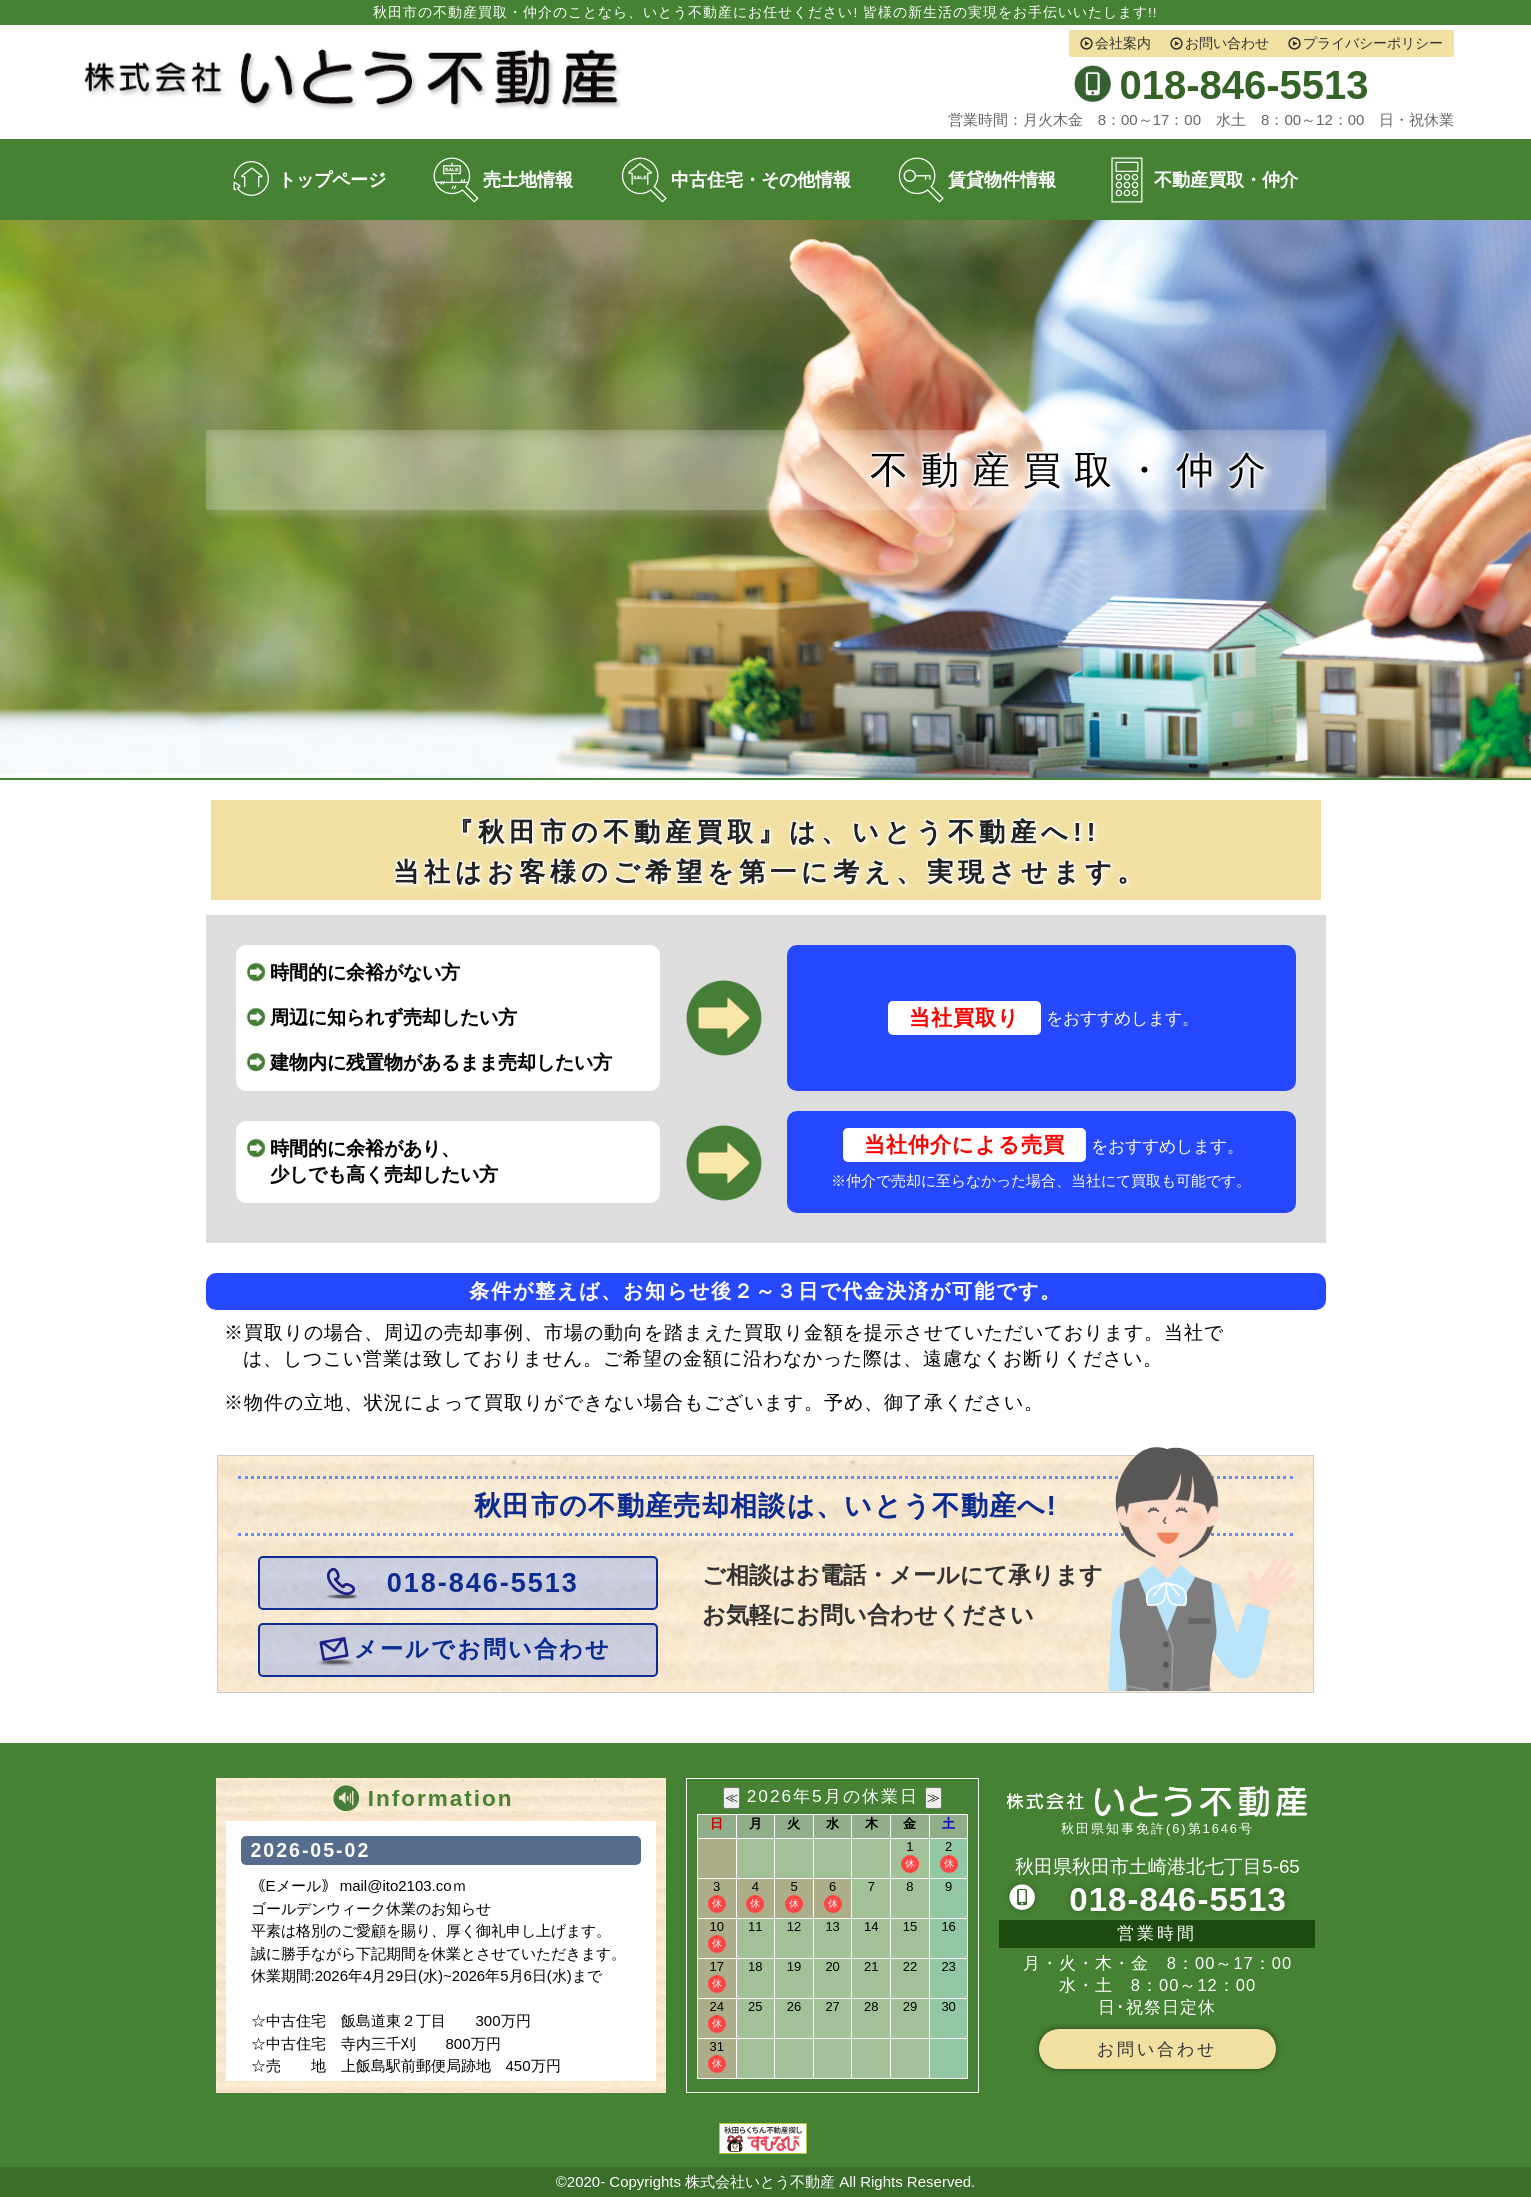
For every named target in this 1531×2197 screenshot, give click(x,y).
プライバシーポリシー (1373, 43)
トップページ (332, 180)
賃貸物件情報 (1002, 180)
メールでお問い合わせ (482, 1649)
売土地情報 (528, 180)
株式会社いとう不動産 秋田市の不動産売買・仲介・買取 (357, 80)
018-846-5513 (483, 1583)
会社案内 (1123, 43)
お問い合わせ (1227, 43)
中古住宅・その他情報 (761, 180)
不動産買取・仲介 (1226, 180)
